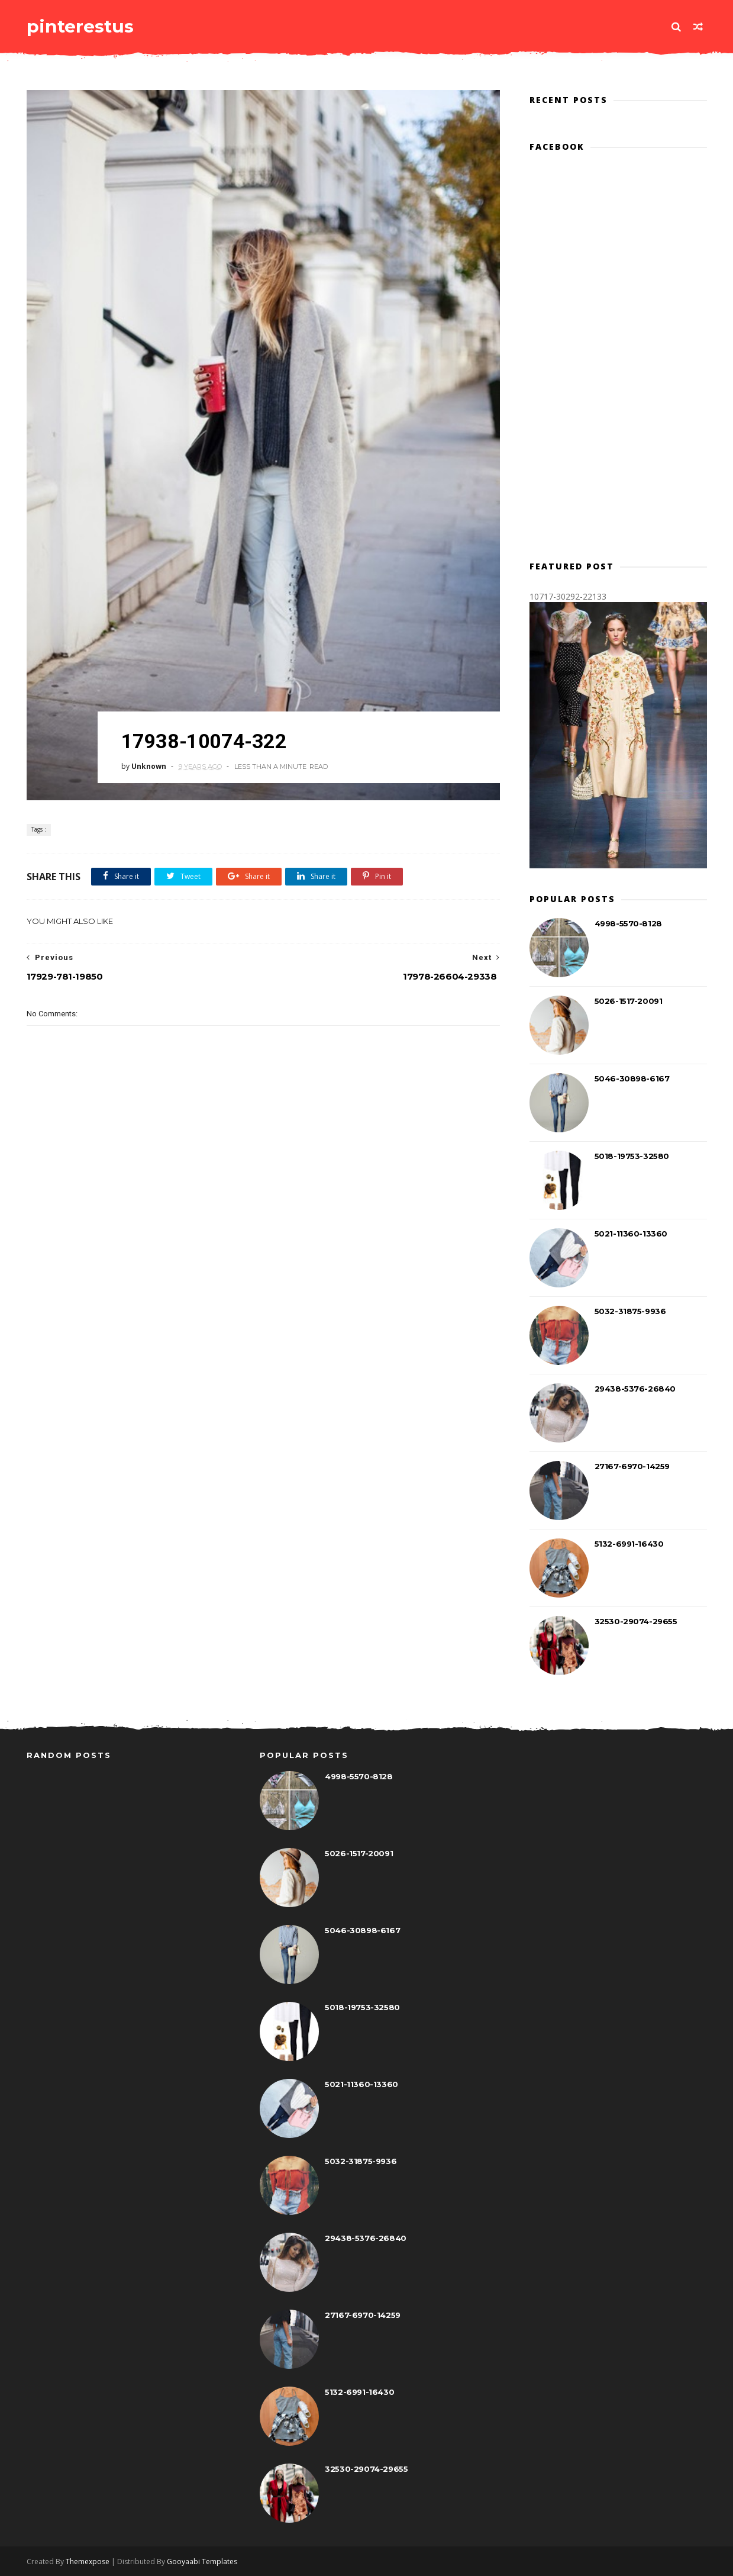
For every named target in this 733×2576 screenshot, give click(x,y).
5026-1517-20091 (629, 1001)
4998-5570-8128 (628, 923)
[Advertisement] (263, 1252)
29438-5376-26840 (635, 1388)
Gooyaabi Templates (202, 2561)
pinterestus (80, 26)
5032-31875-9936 (630, 1311)
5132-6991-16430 (629, 1543)
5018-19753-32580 (632, 1156)
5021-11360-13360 (631, 1233)
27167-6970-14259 (632, 1466)
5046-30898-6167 (632, 1078)
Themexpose (87, 2561)
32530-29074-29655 (636, 1621)
